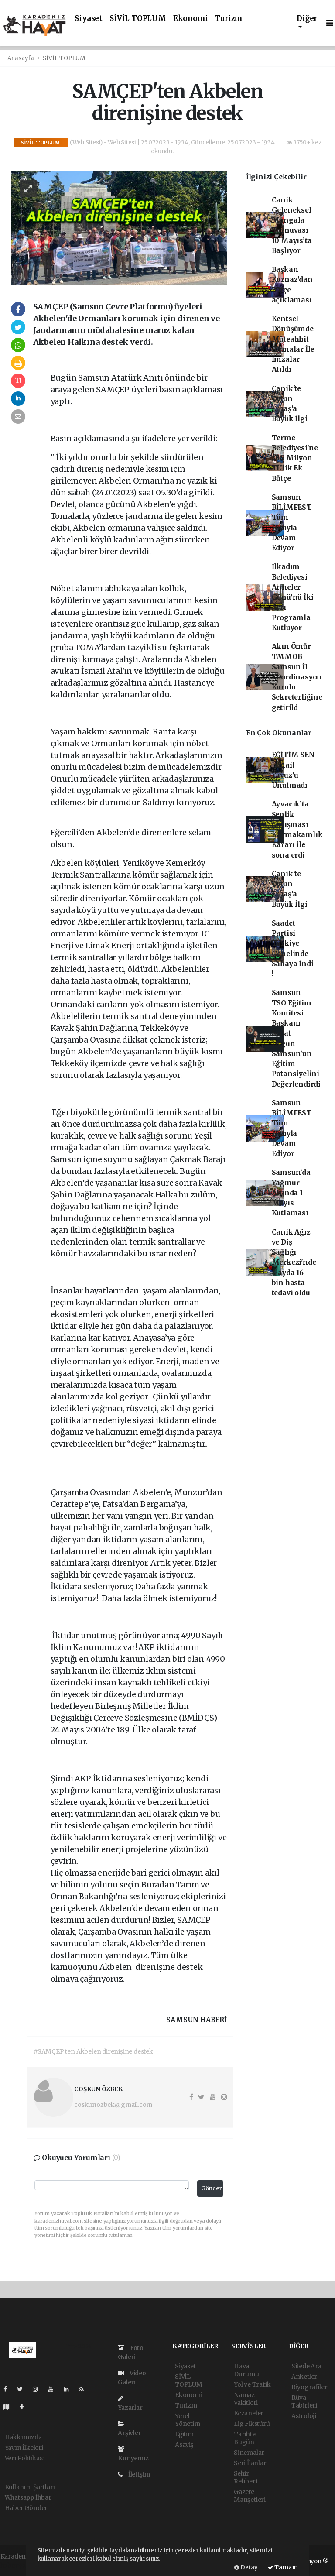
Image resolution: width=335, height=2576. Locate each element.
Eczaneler (248, 2413)
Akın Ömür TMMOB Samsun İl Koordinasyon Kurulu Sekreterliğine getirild (297, 677)
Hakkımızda (23, 2437)
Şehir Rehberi (245, 2477)
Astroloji (303, 2416)
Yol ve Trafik (252, 2384)
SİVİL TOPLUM (137, 18)
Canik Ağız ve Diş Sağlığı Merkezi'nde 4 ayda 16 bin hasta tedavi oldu (294, 1262)
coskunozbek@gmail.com (113, 2105)
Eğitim (184, 2434)
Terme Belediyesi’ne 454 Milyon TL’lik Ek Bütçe (295, 458)
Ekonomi (190, 18)
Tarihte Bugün (245, 2438)
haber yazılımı (21, 2565)
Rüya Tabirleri (304, 2401)
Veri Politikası (25, 2458)
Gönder (211, 2188)
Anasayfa (21, 58)
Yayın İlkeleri (24, 2448)
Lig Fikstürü (252, 2424)
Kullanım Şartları (30, 2487)
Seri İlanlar (250, 2463)
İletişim (134, 2474)
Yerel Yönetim (187, 2420)
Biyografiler (309, 2387)
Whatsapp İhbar (28, 2497)
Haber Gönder (26, 2508)
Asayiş (184, 2445)
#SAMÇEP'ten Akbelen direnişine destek (93, 2051)
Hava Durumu (246, 2370)
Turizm (228, 18)
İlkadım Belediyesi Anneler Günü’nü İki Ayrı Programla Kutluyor (293, 597)
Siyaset (89, 18)
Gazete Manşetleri (250, 2496)
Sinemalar (249, 2452)
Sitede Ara (306, 2366)
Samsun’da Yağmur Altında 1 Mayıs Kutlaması (291, 1192)
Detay (246, 2567)
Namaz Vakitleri (246, 2399)
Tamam (283, 2567)
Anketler (304, 2376)
